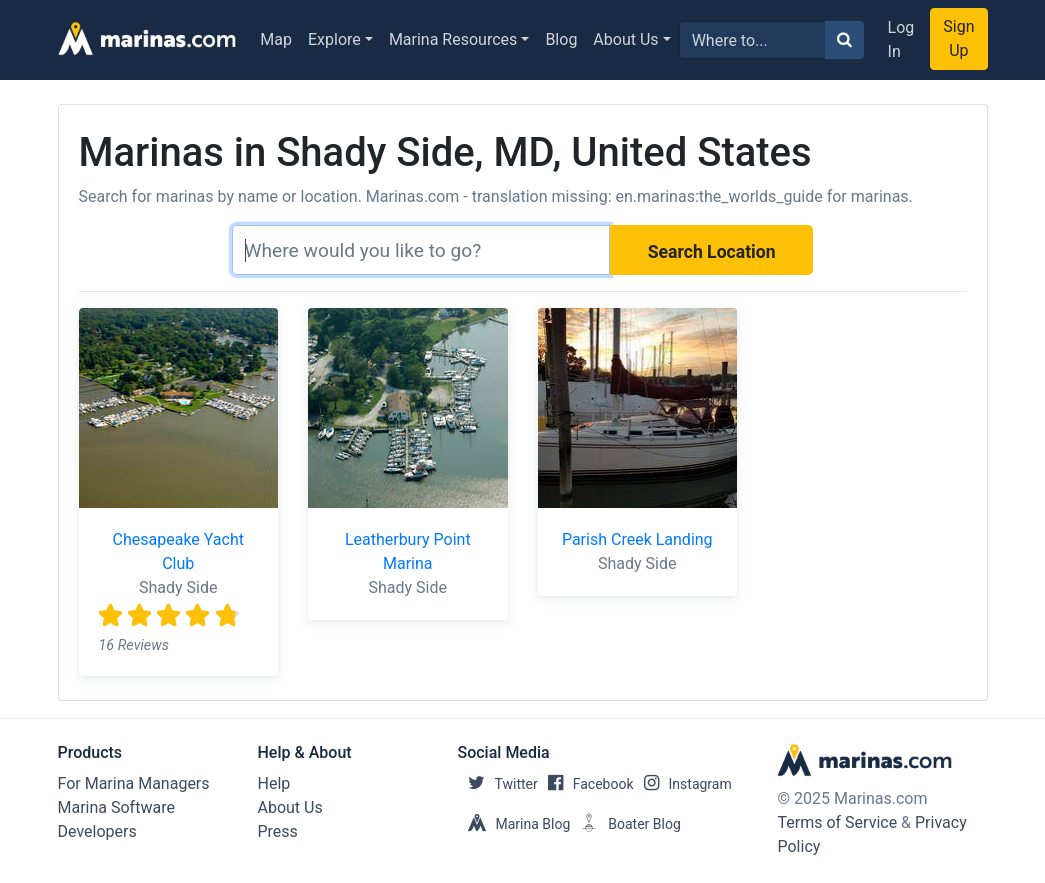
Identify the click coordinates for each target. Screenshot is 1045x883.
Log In (901, 39)
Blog (561, 39)
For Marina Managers (134, 783)
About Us (625, 39)
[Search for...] (752, 40)
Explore (334, 39)
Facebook (586, 784)
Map (276, 39)
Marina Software (116, 807)
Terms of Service (837, 822)
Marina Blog (514, 824)
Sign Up (958, 38)
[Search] (421, 250)
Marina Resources (453, 39)
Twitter (498, 784)
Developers (97, 831)
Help (274, 783)
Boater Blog (625, 824)
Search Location (712, 252)
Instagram (683, 784)
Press (278, 831)
